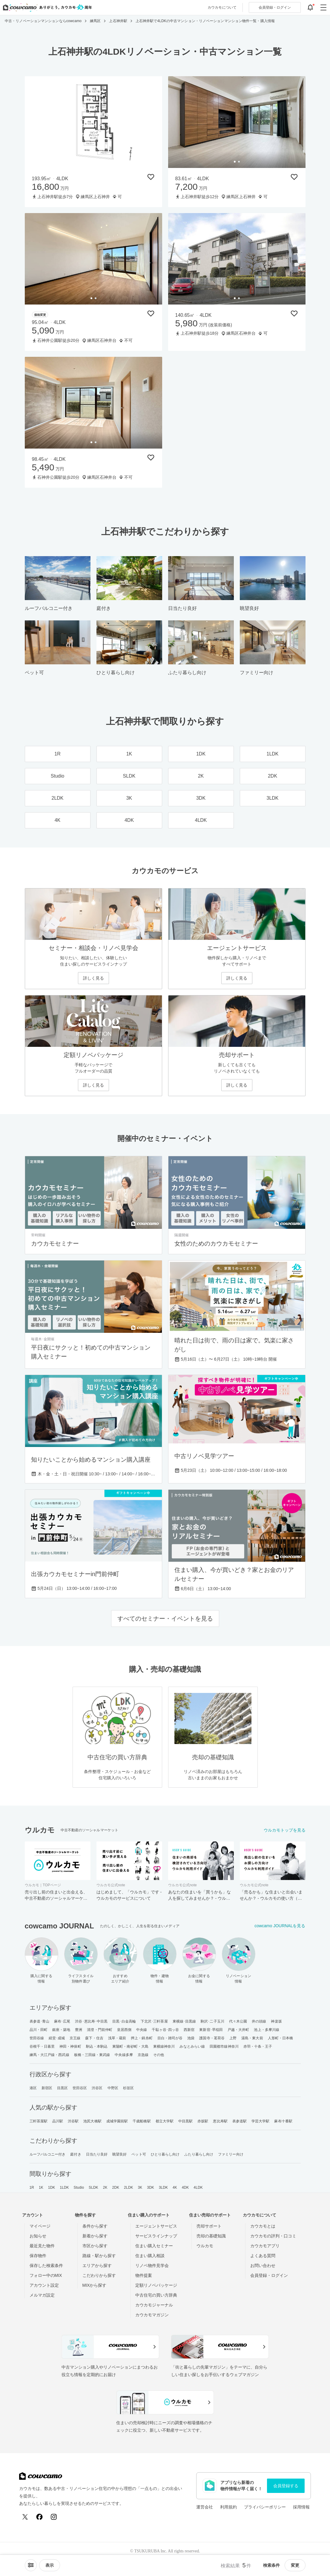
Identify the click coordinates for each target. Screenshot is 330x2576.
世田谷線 (37, 2038)
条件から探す (95, 2226)
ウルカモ (205, 2245)
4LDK (198, 2187)
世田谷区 (80, 2088)
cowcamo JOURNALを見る (279, 1925)
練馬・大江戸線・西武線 (49, 2055)
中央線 (141, 2030)
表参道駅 (239, 2121)
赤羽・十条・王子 (257, 2046)
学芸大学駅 (260, 2121)
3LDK (163, 2187)
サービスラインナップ (156, 2236)
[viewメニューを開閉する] (49, 2565)
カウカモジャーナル (154, 2305)
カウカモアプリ (265, 2245)
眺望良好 (119, 2154)
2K (105, 2187)
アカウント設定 (44, 2285)
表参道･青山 (40, 2021)
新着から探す (95, 2236)
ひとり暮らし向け (165, 2154)
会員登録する (285, 2485)
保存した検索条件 (46, 2265)
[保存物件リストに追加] (150, 176)
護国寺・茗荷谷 (212, 2038)
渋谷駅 (73, 2121)
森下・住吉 (94, 2038)
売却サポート (209, 2226)
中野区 (113, 2088)
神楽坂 (276, 2021)
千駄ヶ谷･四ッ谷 (165, 2030)
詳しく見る (93, 978)
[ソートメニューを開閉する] (31, 2565)
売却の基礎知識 (211, 2236)
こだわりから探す (99, 2275)
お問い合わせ (262, 2265)
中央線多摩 (124, 2055)
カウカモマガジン (152, 2314)
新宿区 (47, 2088)
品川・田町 (39, 2030)
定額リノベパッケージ (156, 2285)
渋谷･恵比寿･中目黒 (91, 2021)
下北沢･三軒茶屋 (154, 2021)
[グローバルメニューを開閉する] (323, 7)
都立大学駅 (165, 2121)
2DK (115, 2187)
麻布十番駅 (283, 2121)
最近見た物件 (42, 2245)
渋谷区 (97, 2088)
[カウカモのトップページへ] (46, 7)
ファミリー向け (230, 2154)
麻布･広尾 (62, 2021)
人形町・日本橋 (280, 2038)
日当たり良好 (97, 2154)
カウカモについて (222, 7)
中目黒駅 (185, 2121)
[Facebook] (39, 2517)
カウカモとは (262, 2226)
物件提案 (143, 2275)
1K (41, 2187)
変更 (295, 2565)
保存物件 (38, 2255)
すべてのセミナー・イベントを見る (165, 1618)
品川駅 (57, 2121)
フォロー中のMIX (46, 2275)
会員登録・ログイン (269, 2275)
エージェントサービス (156, 2226)
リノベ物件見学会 (152, 2265)
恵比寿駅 (220, 2121)
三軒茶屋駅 (39, 2121)
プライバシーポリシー (265, 2507)
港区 (33, 2088)
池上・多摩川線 (266, 2030)
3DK (150, 2187)
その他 (158, 2055)
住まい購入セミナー (154, 2245)
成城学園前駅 (117, 2121)
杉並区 (128, 2088)
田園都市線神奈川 (224, 2046)
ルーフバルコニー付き (48, 2154)
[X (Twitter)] (25, 2517)
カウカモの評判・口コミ (273, 2236)
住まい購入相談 (150, 2255)
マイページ (40, 2226)
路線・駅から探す (99, 2255)
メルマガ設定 (42, 2295)
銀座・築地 (61, 2030)
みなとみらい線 (192, 2046)
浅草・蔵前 (117, 2038)
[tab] (235, 162)
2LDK (128, 2187)
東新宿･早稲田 (211, 2030)
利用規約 (228, 2507)
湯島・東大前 (252, 2038)
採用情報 (301, 2507)
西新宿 (189, 2030)
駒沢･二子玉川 (212, 2021)
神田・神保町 (70, 2046)
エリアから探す (97, 2265)
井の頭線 (259, 2021)
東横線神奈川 (164, 2046)
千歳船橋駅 (142, 2121)
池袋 (190, 2038)
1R (32, 2187)
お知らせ (38, 2236)
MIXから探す (94, 2285)
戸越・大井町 (238, 2030)
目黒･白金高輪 (124, 2021)
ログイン (275, 7)
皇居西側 (124, 2030)
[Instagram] (54, 2517)
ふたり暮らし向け (198, 2154)
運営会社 (204, 2507)
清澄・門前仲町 (99, 2030)
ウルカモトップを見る (285, 1830)
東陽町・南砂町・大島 (130, 2046)
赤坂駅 (202, 2121)
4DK (185, 2187)
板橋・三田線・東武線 (92, 2055)
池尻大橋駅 (92, 2121)
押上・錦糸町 (142, 2038)
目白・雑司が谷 (170, 2038)
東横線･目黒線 (184, 2021)
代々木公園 (238, 2021)
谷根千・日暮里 (42, 2046)
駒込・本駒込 (97, 2046)
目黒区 (62, 2088)
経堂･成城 (57, 2038)
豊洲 (78, 2030)
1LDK (64, 2187)
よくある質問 (262, 2255)
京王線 (75, 2038)
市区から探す (95, 2245)
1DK (51, 2187)
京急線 (143, 2055)
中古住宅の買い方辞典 (156, 2295)
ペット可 (138, 2154)
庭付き (75, 2154)
